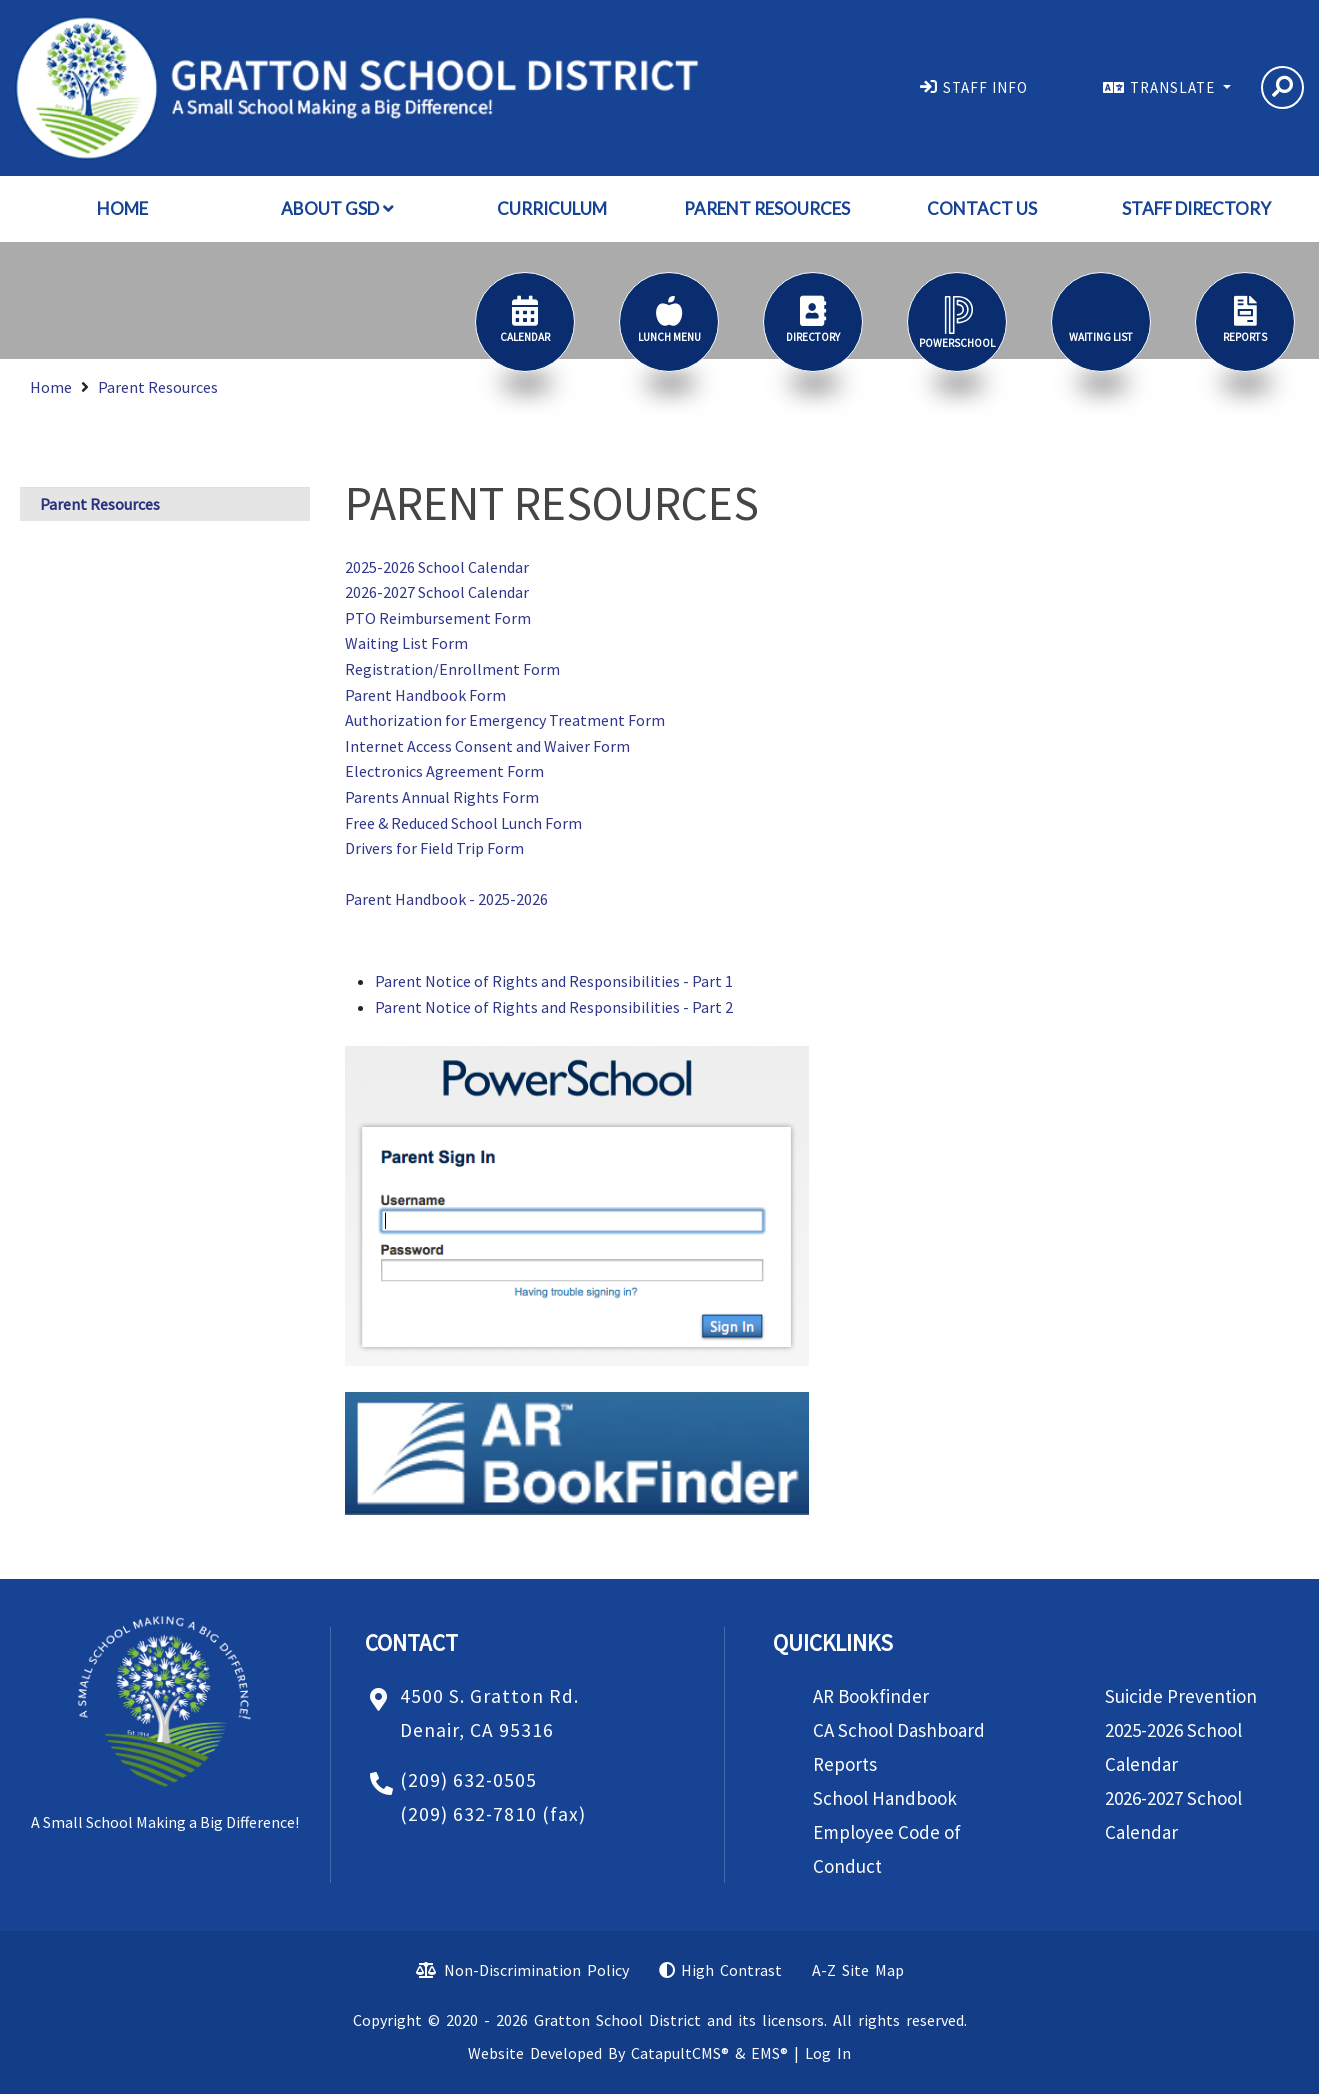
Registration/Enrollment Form (452, 669)
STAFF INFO (985, 87)
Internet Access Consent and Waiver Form (487, 746)
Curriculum (552, 208)
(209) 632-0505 (468, 1780)
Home (122, 208)
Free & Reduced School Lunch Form (463, 823)
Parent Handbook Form (425, 695)
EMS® (769, 2053)
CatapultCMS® (680, 2053)
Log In (828, 2053)
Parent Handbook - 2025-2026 (446, 899)
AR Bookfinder (871, 1696)
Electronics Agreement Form (444, 771)
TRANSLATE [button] (1174, 87)
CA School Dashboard (899, 1730)
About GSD (337, 208)
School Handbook (885, 1798)
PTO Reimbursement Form (438, 618)
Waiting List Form (406, 643)
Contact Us (982, 208)
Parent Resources (767, 208)
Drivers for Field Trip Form (434, 848)
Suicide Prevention (1181, 1696)
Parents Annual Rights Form (442, 797)
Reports (845, 1764)
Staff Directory (1196, 208)
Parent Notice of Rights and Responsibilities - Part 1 (554, 981)
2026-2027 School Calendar (437, 592)
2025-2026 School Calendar (437, 567)
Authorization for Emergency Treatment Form (505, 720)
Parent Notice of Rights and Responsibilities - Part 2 (554, 1007)
